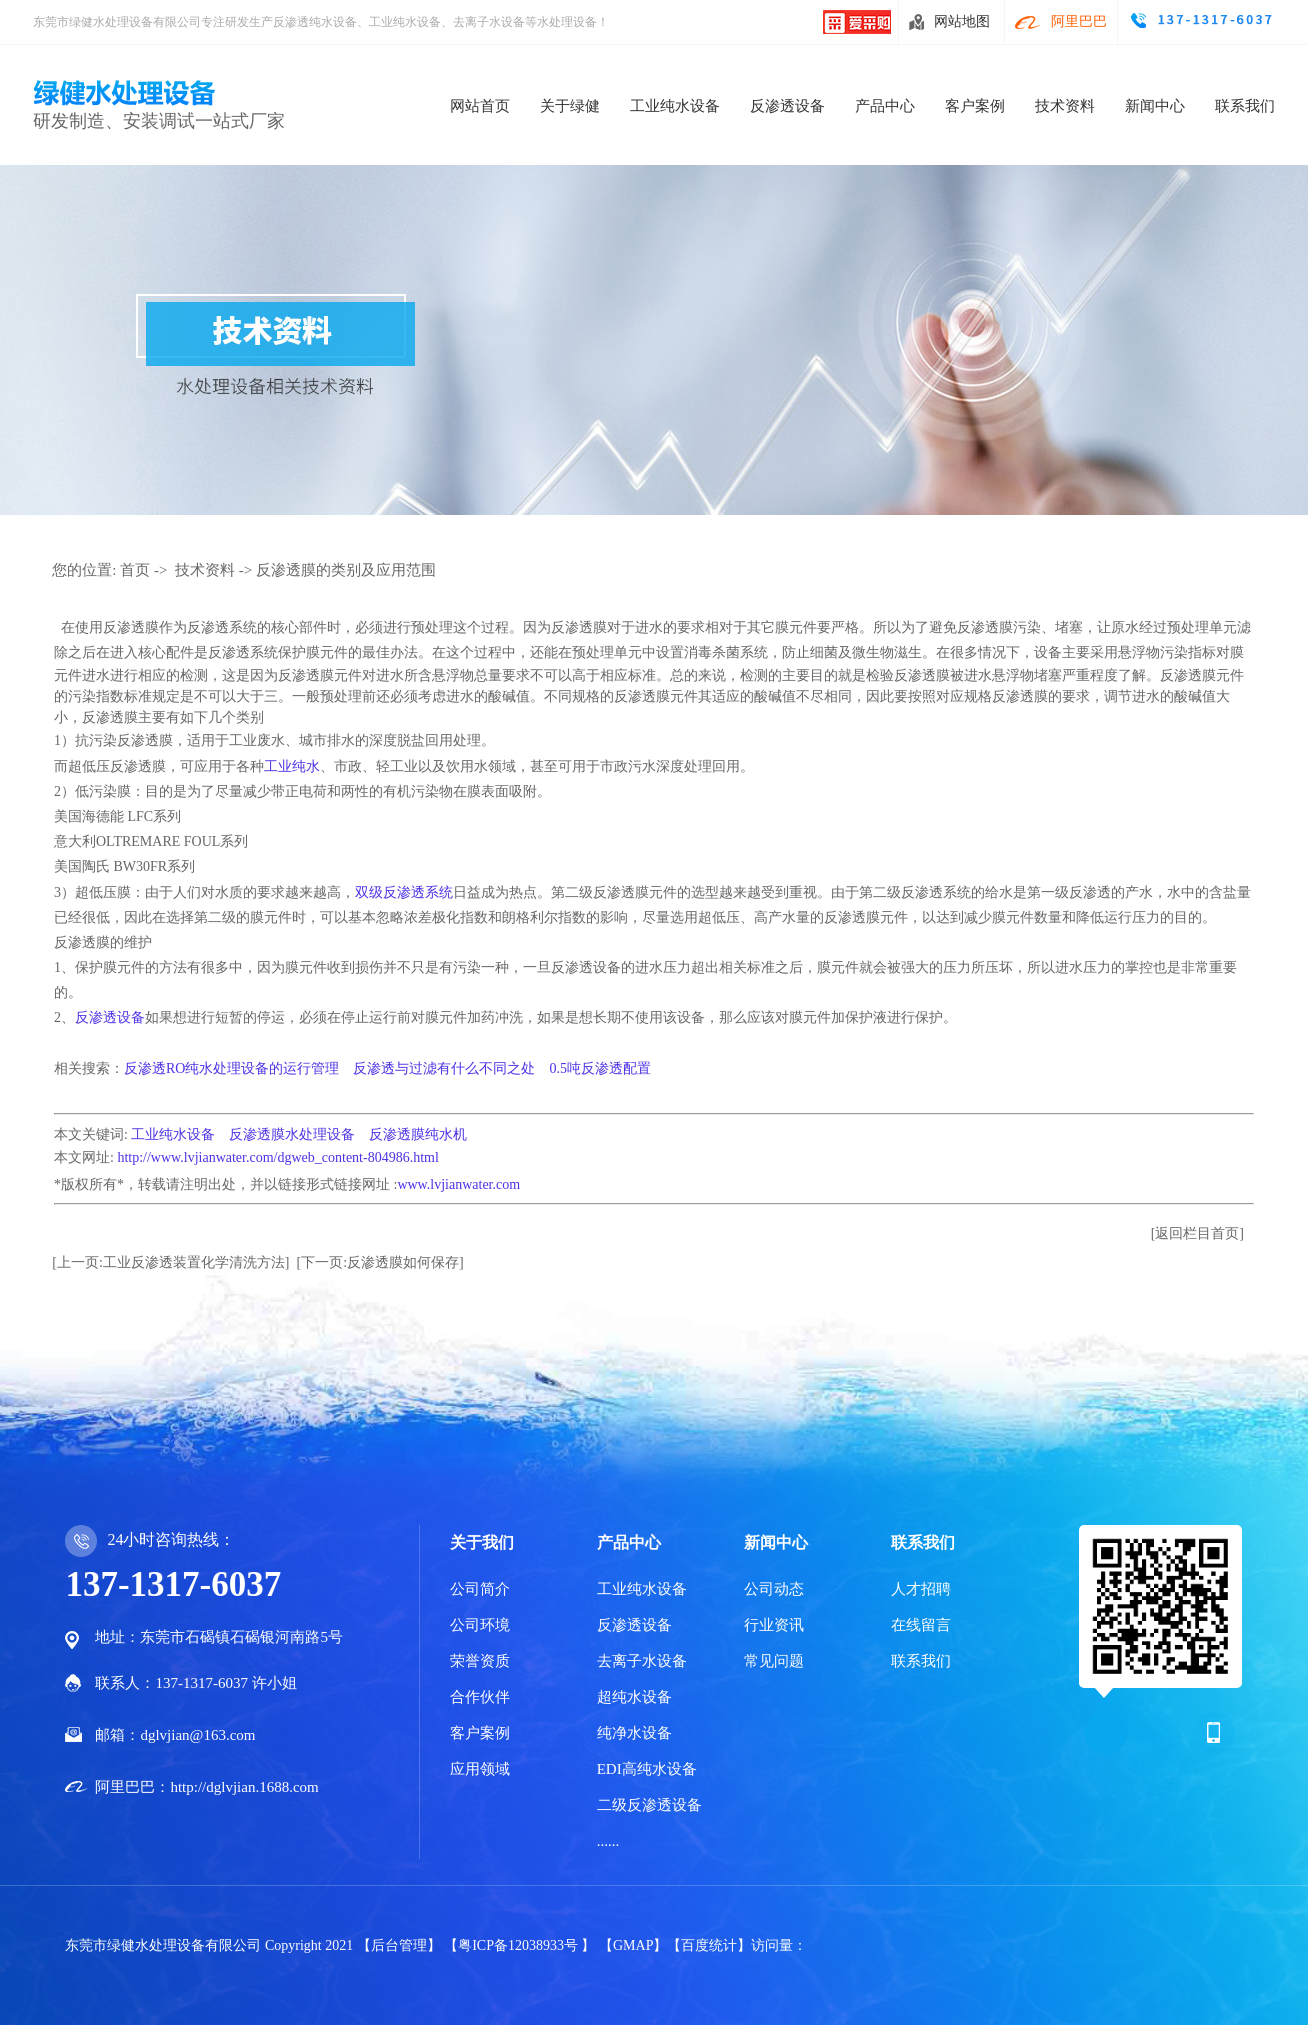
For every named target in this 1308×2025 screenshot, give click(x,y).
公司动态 (774, 1589)
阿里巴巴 (1079, 21)
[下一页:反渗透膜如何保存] (380, 1262)
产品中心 (885, 106)
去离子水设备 (642, 1661)
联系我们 (1245, 106)
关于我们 (482, 1542)
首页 (135, 570)
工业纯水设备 (675, 106)
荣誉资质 (480, 1661)
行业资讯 (774, 1625)
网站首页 (480, 106)
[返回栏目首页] (1197, 1233)
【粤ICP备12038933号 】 (521, 1945)
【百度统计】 (709, 1945)
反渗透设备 (787, 106)
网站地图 (962, 21)
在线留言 (921, 1625)
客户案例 (975, 106)
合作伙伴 (480, 1697)
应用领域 (480, 1769)
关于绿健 (570, 106)
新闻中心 (1155, 106)
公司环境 (480, 1625)
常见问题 (774, 1661)
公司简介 (480, 1589)
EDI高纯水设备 (647, 1769)
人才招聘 (921, 1589)
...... (608, 1841)
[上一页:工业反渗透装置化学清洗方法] (170, 1262)
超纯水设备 (634, 1697)
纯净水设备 (634, 1733)
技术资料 (1065, 106)
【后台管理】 (401, 1945)
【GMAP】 (633, 1945)
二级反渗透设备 (649, 1805)
